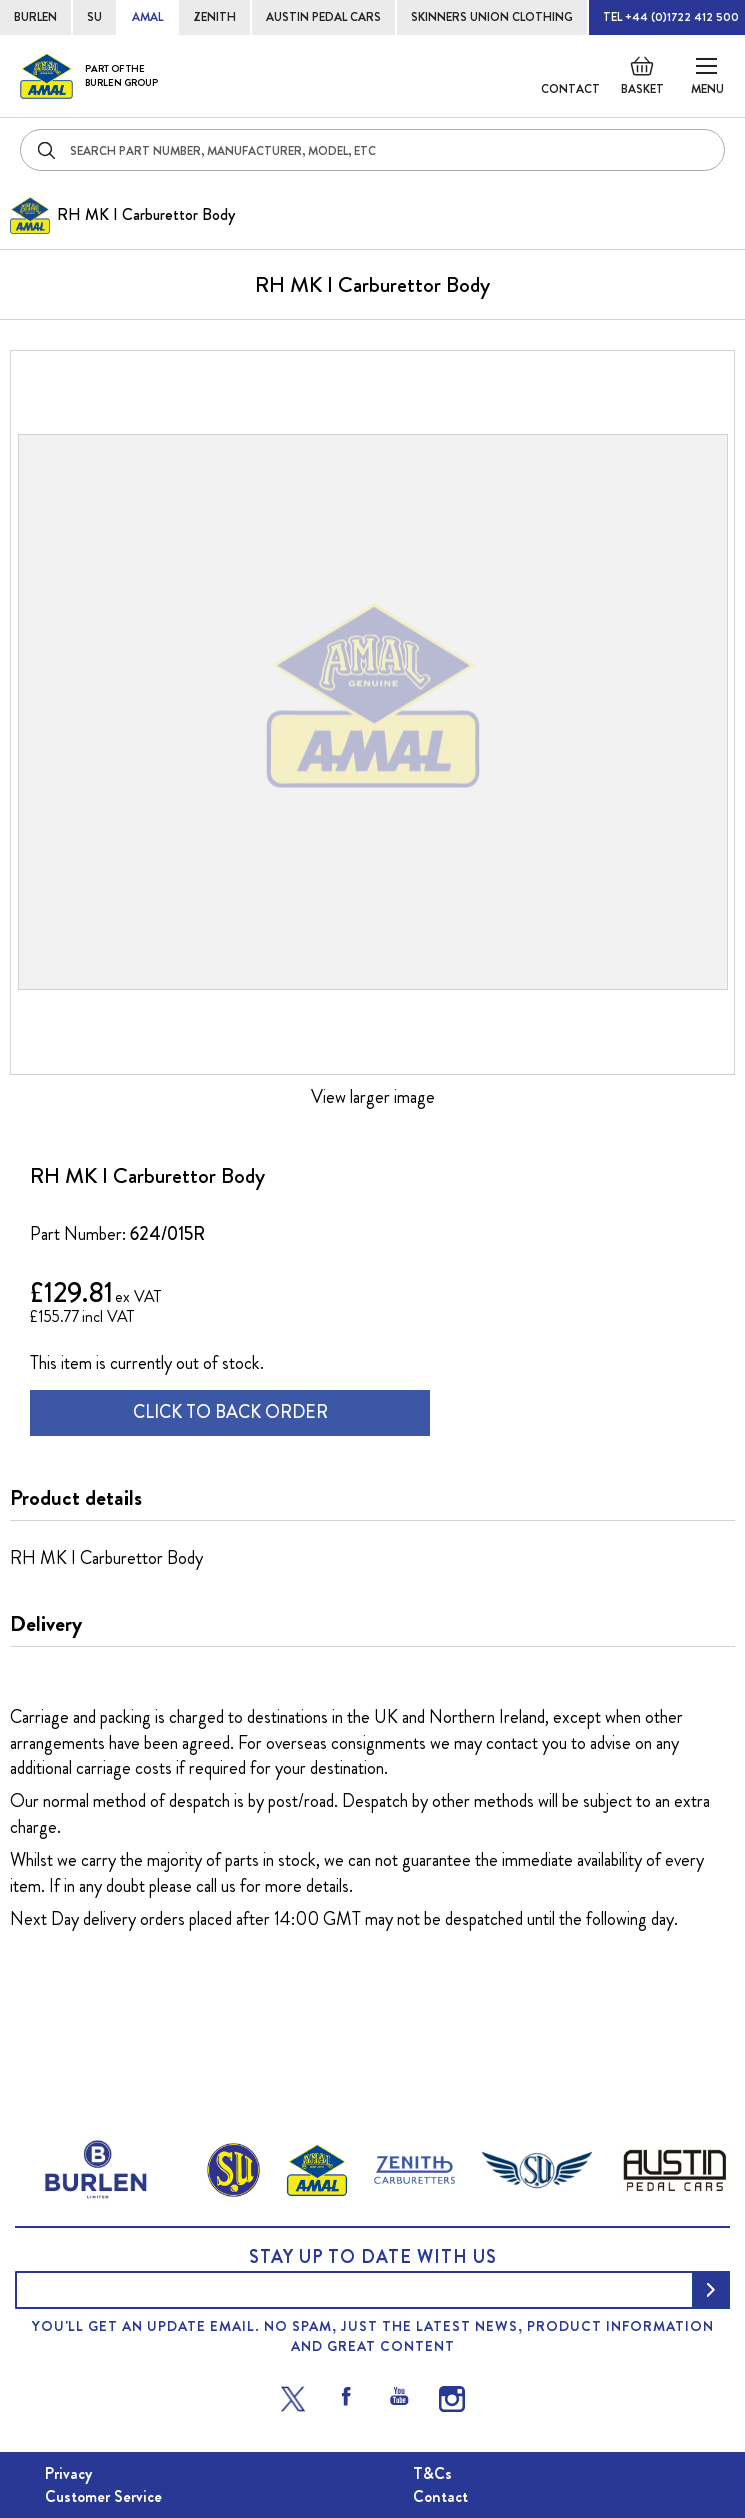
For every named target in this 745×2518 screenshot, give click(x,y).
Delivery (46, 1624)
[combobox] (372, 150)
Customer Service (103, 2496)
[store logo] (89, 76)
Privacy (68, 2473)
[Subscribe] (711, 2290)
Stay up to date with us (373, 2257)
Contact (570, 89)
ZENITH (214, 17)
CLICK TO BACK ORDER (230, 1412)
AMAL (147, 17)
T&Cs (432, 2473)
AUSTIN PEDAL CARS (323, 17)
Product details (76, 1498)
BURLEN (35, 17)
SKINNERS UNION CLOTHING (492, 17)
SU (94, 17)
